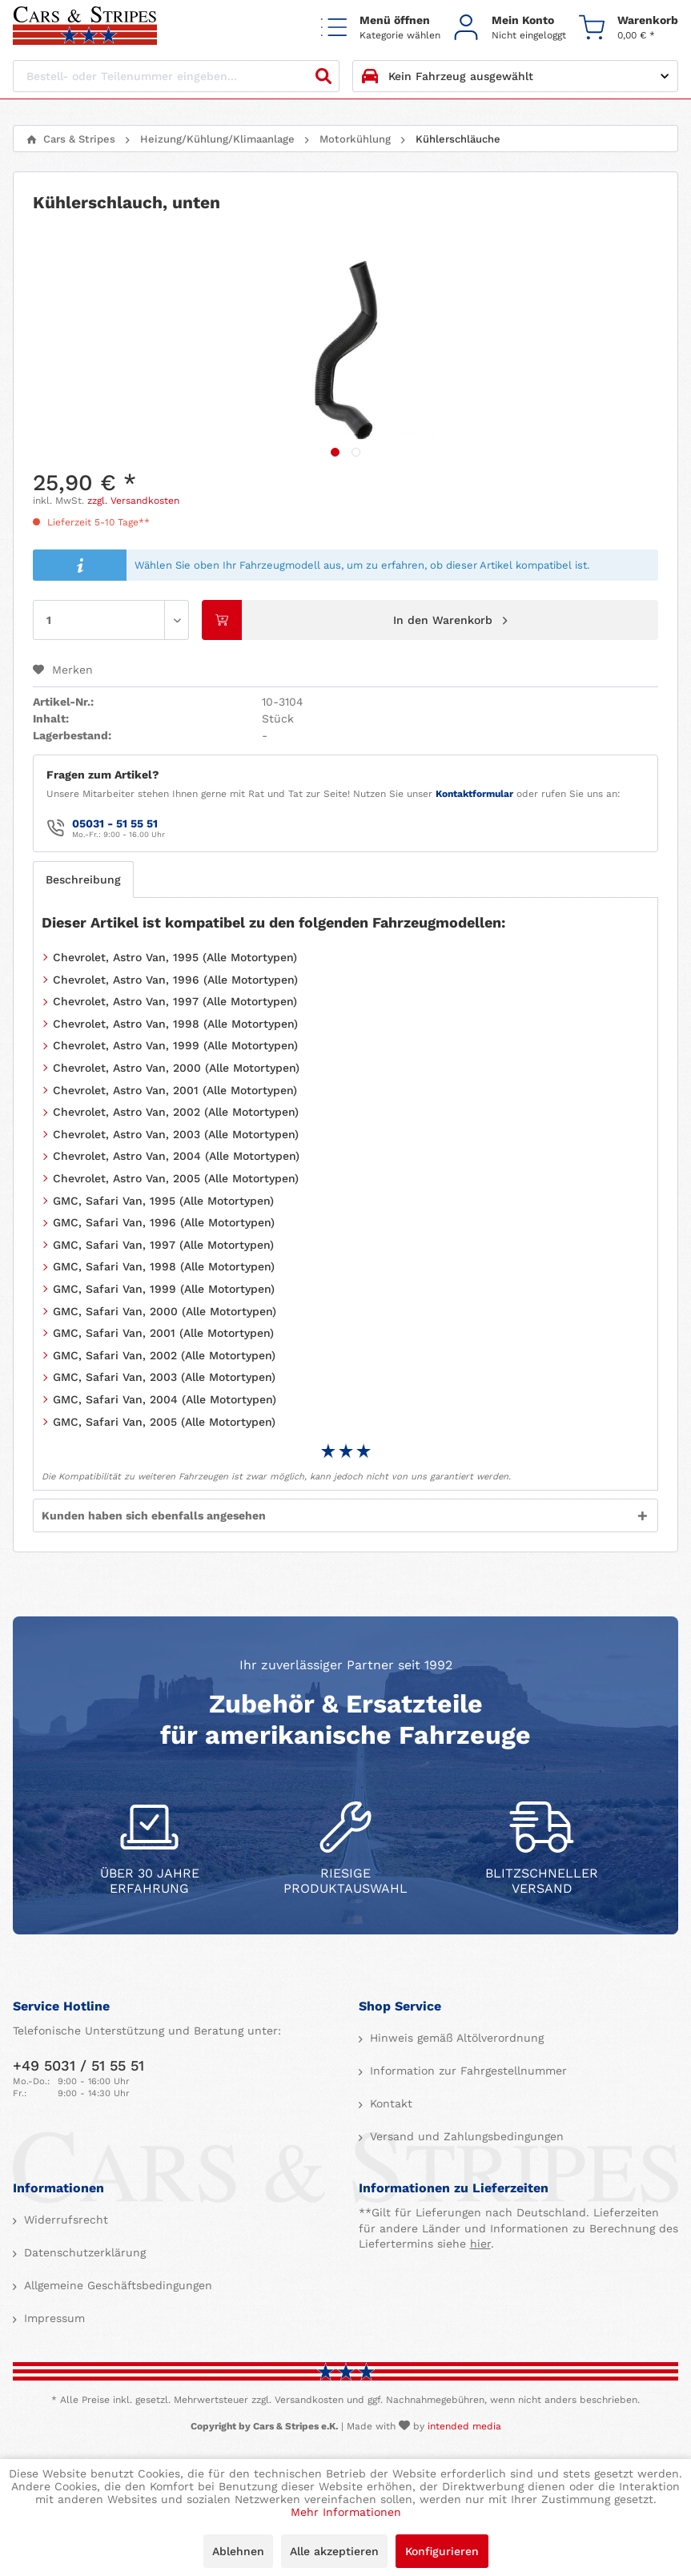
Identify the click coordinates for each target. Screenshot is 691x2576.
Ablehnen (238, 2551)
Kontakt (389, 2103)
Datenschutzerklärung (83, 2252)
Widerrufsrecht (64, 2219)
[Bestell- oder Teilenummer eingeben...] (176, 76)
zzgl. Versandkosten (133, 500)
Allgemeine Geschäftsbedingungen (116, 2285)
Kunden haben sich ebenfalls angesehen (154, 1515)
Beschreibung (83, 879)
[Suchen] (323, 76)
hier (480, 2243)
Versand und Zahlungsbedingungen (465, 2136)
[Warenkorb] (628, 26)
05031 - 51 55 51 (115, 823)
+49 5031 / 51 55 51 (78, 2065)
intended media (464, 2426)
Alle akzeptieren (334, 2551)
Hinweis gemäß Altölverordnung (455, 2037)
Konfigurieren (442, 2551)
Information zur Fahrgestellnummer (466, 2070)
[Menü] (380, 26)
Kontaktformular (474, 793)
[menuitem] (380, 26)
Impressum (52, 2318)
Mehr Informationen (346, 2512)
